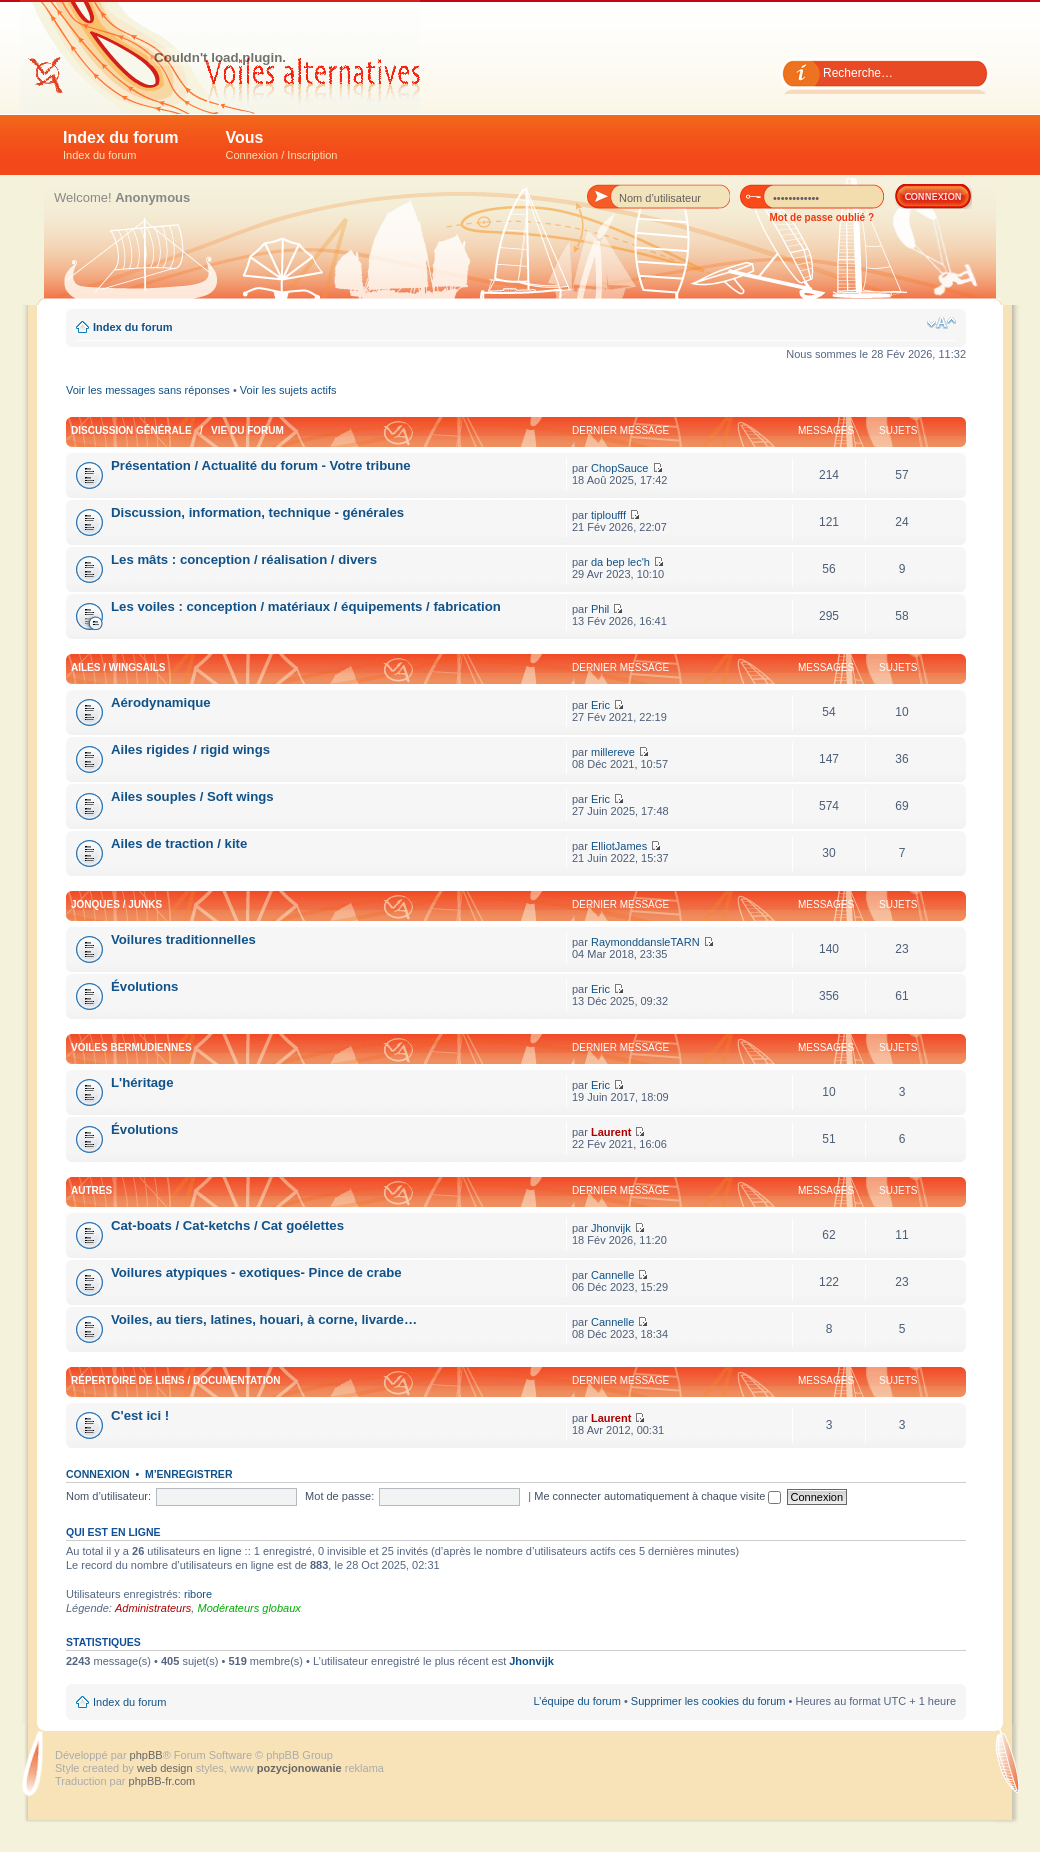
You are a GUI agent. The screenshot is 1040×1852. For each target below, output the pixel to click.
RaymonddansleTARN (645, 942)
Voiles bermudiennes (131, 1047)
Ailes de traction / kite (179, 843)
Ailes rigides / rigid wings (190, 749)
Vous (282, 145)
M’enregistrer (189, 1474)
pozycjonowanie (299, 1768)
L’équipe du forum (576, 1701)
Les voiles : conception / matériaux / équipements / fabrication (306, 606)
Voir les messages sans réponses (148, 390)
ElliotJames (619, 846)
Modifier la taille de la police (941, 323)
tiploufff (608, 515)
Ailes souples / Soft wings (192, 796)
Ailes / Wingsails (118, 667)
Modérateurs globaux (248, 1608)
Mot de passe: (339, 1496)
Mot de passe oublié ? (822, 217)
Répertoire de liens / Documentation (175, 1380)
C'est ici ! (140, 1415)
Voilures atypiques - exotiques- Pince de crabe (256, 1272)
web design (166, 1768)
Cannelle (612, 1275)
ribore (198, 1594)
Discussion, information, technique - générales (257, 512)
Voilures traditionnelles (183, 939)
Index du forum (121, 145)
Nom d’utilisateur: (108, 1496)
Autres (91, 1190)
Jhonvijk (611, 1228)
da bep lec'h (620, 562)
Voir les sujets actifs (288, 390)
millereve (613, 752)
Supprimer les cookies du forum (708, 1701)
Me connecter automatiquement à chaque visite (657, 1496)
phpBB (146, 1755)
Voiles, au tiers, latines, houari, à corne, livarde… (264, 1319)
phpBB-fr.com (162, 1781)
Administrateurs (153, 1608)
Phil (600, 609)
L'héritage (142, 1082)
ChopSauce (620, 468)
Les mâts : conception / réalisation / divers (244, 559)
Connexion (98, 1474)
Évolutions (144, 986)
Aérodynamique (161, 702)
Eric (600, 705)
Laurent (611, 1132)
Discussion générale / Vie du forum (177, 430)
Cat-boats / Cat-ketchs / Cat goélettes (227, 1225)
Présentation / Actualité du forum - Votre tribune (261, 465)
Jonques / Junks (116, 904)
